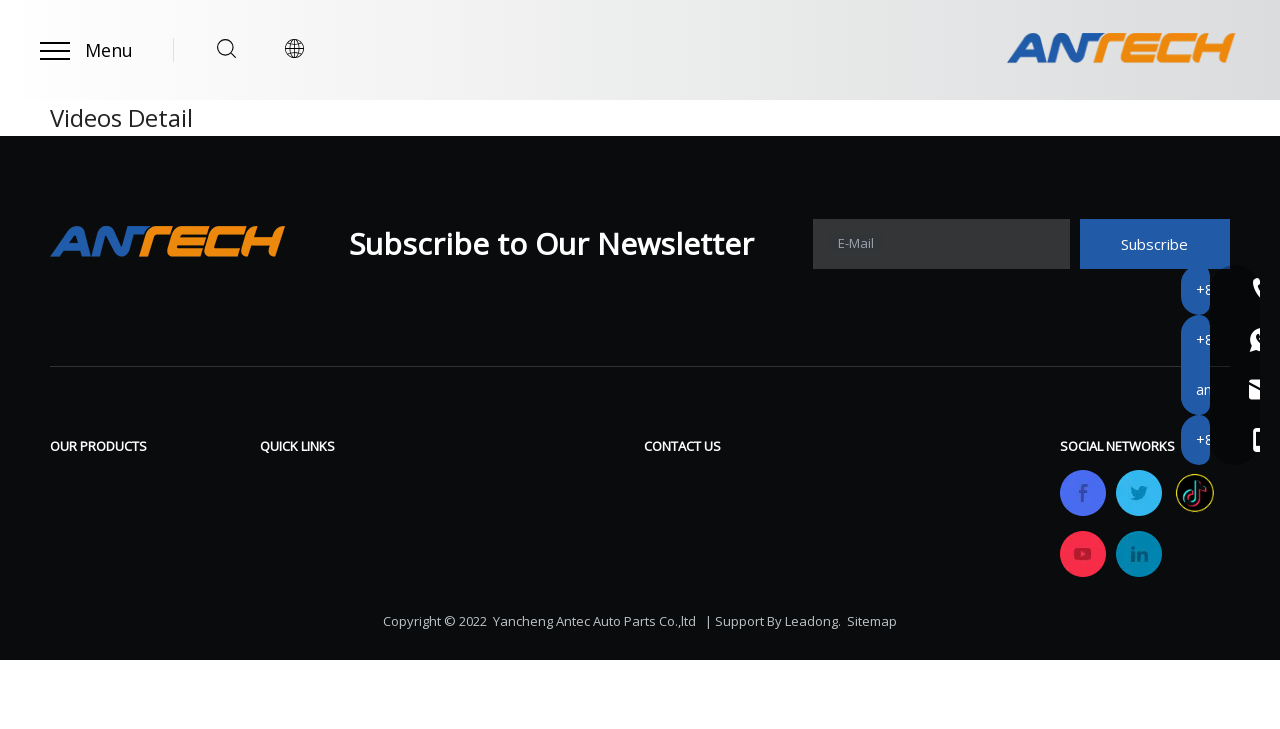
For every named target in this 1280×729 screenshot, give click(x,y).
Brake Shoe (93, 481)
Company (295, 541)
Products (293, 511)
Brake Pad (88, 511)
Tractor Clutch (104, 571)
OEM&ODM (303, 601)
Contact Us (501, 571)
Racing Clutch (100, 541)
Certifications (309, 571)
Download (498, 481)
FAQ (475, 511)
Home (282, 481)
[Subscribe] (1155, 244)
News (481, 541)
